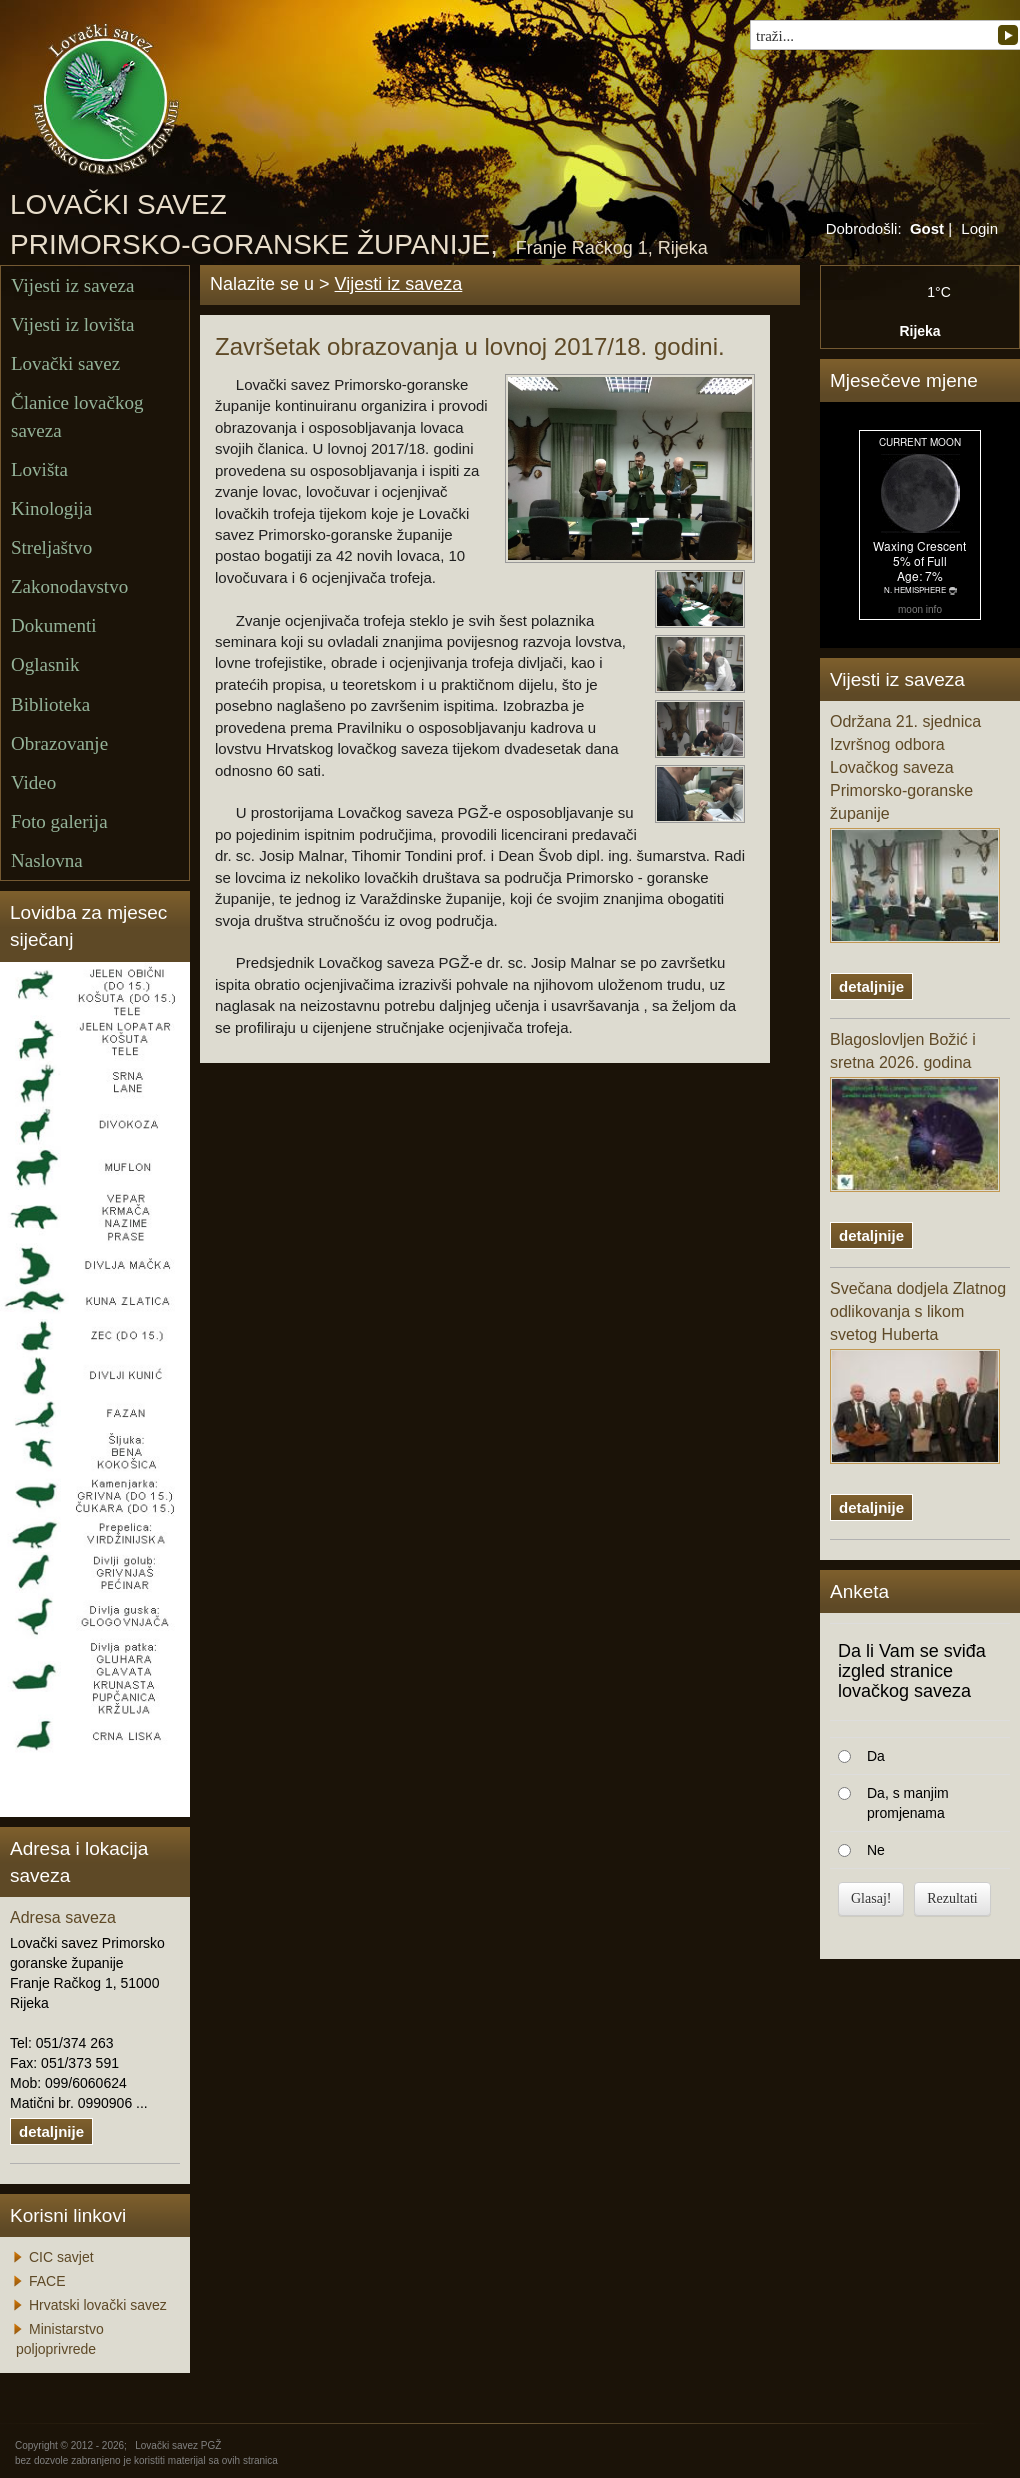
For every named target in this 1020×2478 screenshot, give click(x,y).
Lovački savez (65, 363)
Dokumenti (54, 625)
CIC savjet (61, 2257)
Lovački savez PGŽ (178, 2445)
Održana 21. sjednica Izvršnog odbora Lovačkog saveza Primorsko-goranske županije (915, 827)
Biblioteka (50, 704)
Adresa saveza (63, 1917)
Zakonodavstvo (69, 586)
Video (33, 782)
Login (979, 228)
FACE (47, 2281)
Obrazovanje (59, 743)
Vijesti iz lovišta (72, 324)
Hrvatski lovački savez (98, 2305)
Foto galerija (59, 821)
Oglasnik (45, 664)
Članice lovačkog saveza (77, 416)
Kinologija (51, 508)
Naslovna (47, 860)
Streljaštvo (51, 547)
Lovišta (39, 469)
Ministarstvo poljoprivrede (60, 2339)
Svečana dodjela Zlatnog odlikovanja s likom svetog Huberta (918, 1372)
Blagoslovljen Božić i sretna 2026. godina (915, 1111)
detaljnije (51, 2131)
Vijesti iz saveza (72, 285)
